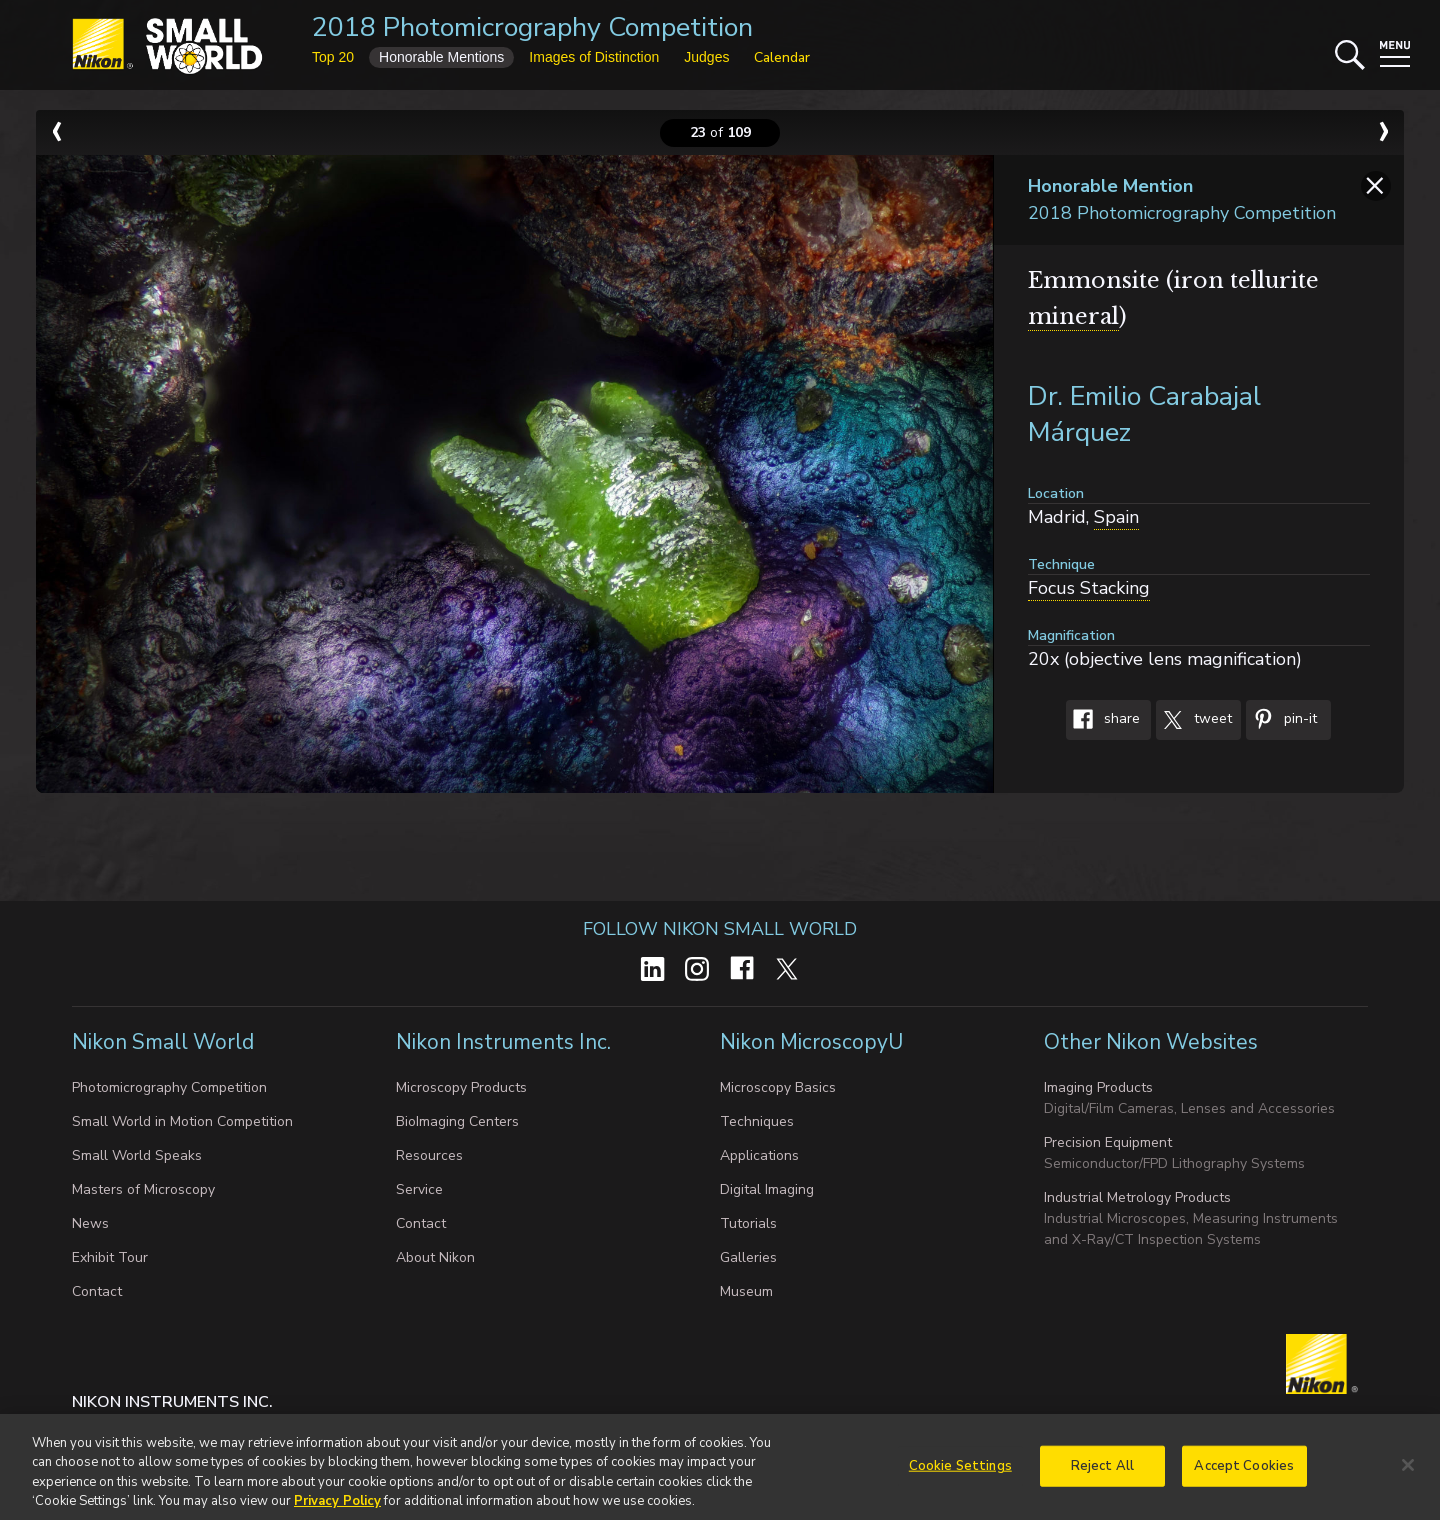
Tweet (1194, 720)
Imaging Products (1098, 1087)
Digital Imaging (767, 1189)
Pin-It (1281, 720)
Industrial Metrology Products (1137, 1197)
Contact (97, 1291)
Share (1103, 720)
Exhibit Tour (110, 1257)
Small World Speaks (137, 1155)
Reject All (1102, 1473)
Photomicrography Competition (169, 1087)
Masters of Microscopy (143, 1189)
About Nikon (435, 1257)
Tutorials (748, 1223)
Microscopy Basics (778, 1087)
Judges (706, 57)
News (90, 1223)
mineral (1073, 316)
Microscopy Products (461, 1087)
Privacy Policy (337, 1509)
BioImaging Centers (457, 1121)
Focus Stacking (1089, 588)
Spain (1116, 517)
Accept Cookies (1244, 1473)
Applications (759, 1155)
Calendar (782, 57)
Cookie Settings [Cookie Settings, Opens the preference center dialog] (960, 1473)
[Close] (1408, 1472)
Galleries (748, 1257)
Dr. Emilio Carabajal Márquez (1144, 414)
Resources (429, 1155)
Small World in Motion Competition (182, 1121)
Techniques (757, 1121)
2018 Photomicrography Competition (532, 27)
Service (419, 1189)
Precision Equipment (1108, 1142)
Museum (746, 1291)
